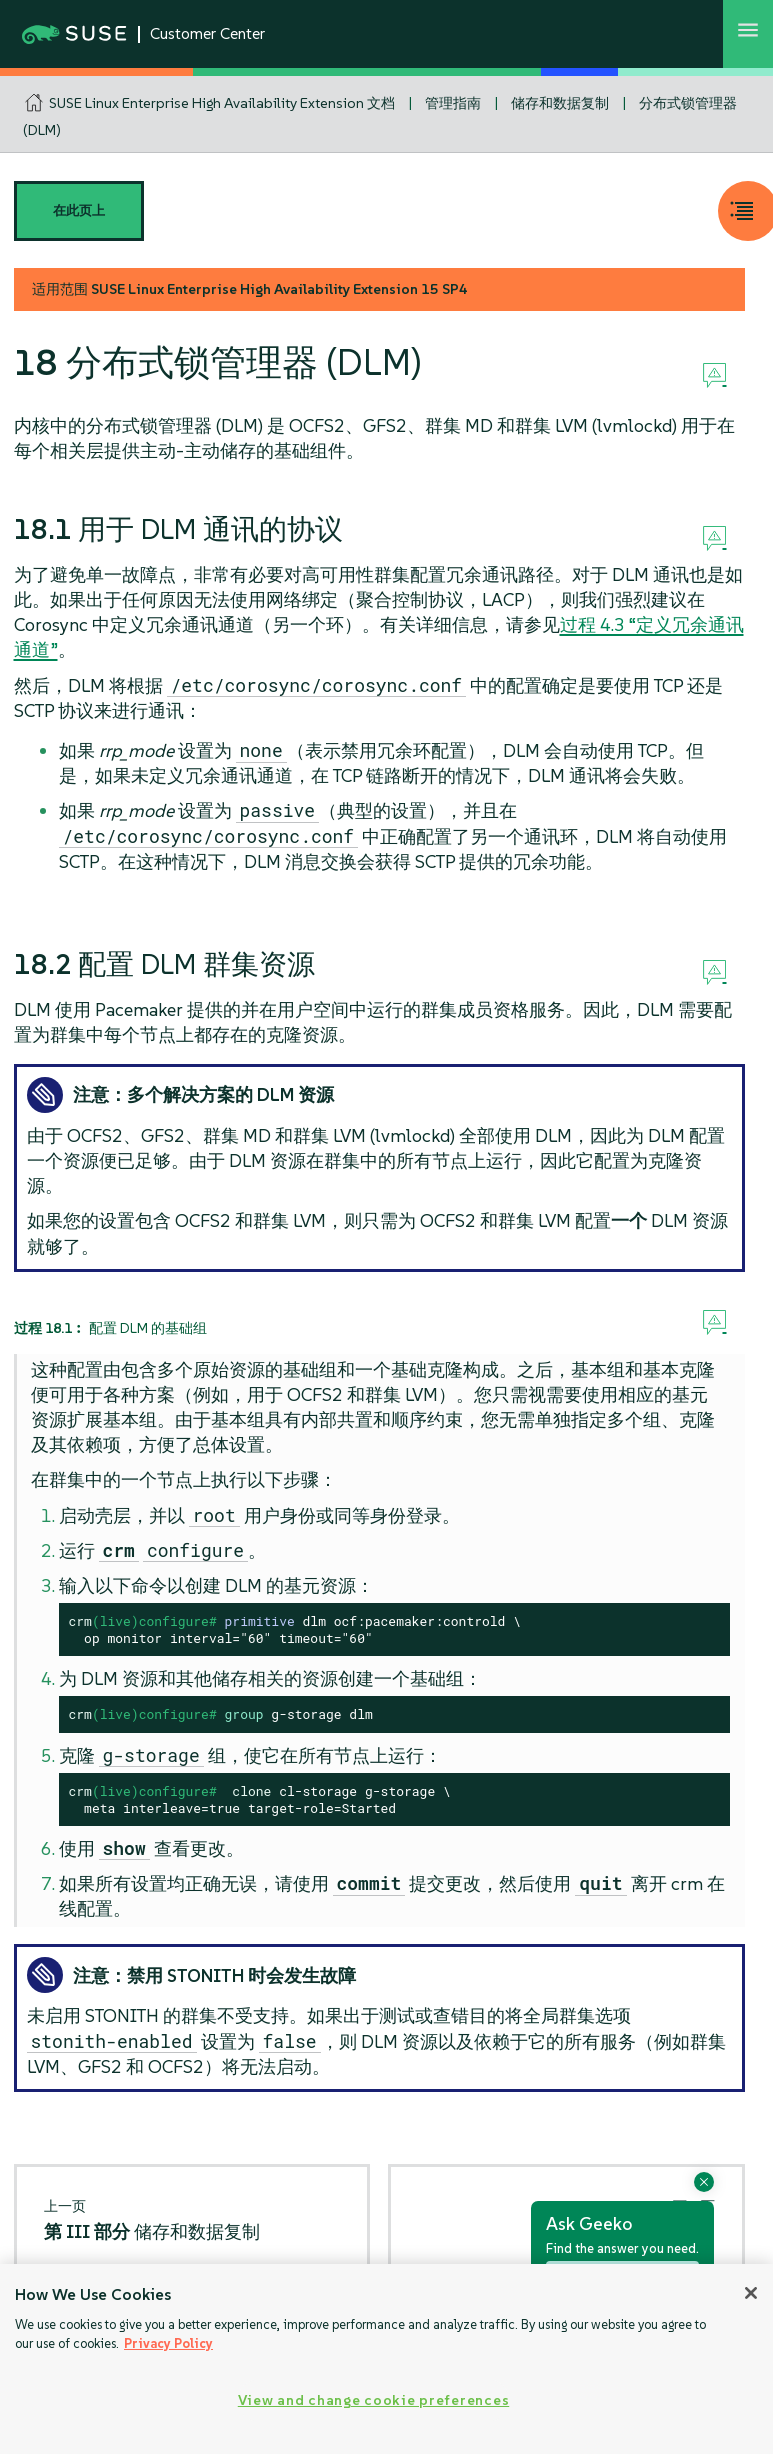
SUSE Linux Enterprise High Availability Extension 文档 (222, 103)
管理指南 (453, 103)
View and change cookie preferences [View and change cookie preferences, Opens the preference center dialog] (373, 2400)
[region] (386, 2359)
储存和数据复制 (560, 103)
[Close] (751, 2293)
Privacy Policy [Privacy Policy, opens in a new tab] (168, 2343)
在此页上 (79, 210)
